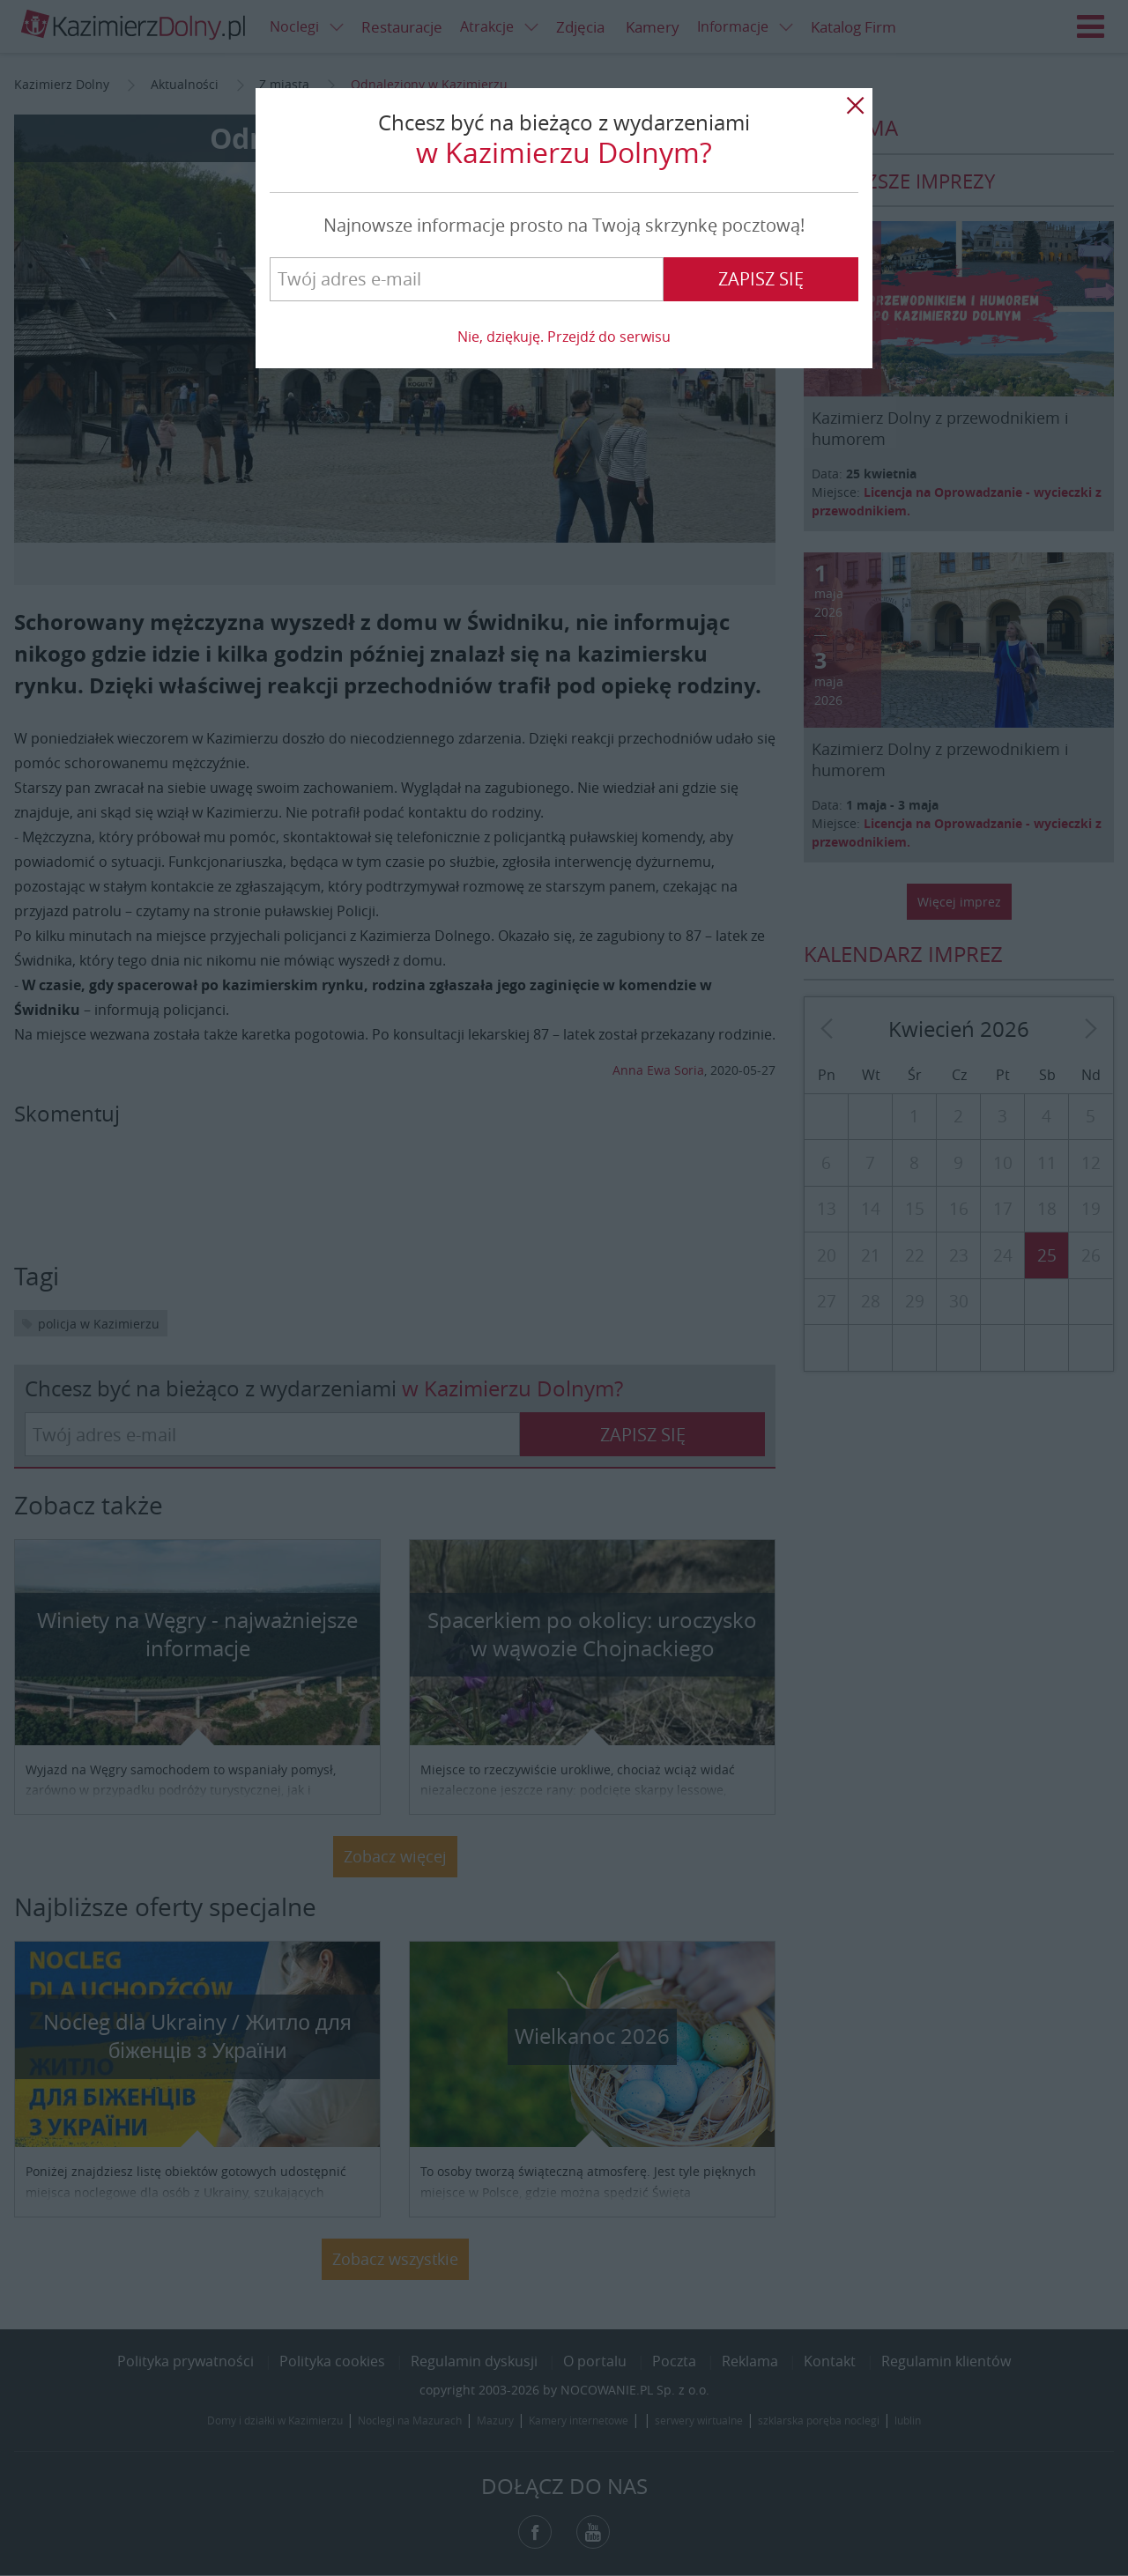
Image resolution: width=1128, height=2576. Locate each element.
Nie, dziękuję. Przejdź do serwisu (564, 336)
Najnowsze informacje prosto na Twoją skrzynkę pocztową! (564, 225)
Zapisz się (761, 279)
